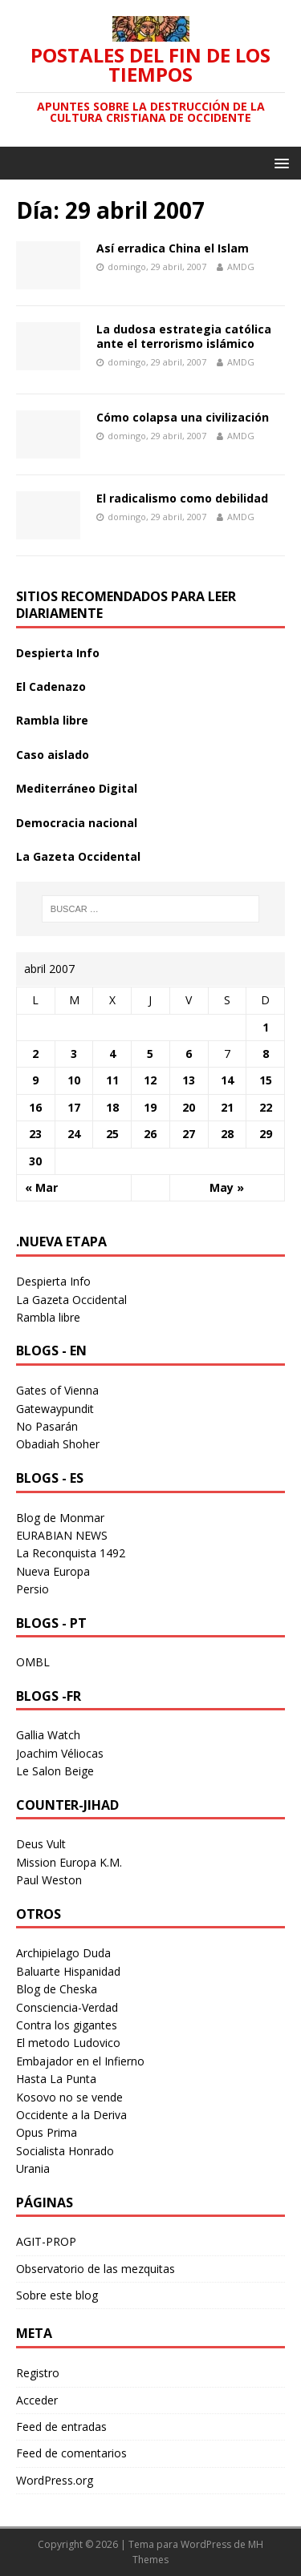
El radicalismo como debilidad (182, 498)
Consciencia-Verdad (67, 2007)
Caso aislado (52, 754)
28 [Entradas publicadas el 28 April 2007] (227, 1133)
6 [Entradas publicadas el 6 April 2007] (188, 1053)
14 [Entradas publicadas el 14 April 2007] (227, 1080)
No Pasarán (47, 1426)
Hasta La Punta (56, 2078)
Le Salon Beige (55, 1771)
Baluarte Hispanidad (68, 1971)
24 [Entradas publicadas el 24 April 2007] (73, 1133)
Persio (32, 1589)
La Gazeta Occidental (78, 856)
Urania (33, 2168)
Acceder (37, 2400)
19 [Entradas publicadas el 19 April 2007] (150, 1107)
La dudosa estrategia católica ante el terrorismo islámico (183, 336)
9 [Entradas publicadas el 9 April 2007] (35, 1080)
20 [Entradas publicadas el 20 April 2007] (188, 1107)
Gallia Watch (48, 1734)
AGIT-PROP (46, 2241)
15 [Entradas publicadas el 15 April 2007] (265, 1080)
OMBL (33, 1662)
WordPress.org (54, 2480)
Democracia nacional (76, 822)
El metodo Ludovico (68, 2042)
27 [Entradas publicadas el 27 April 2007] (188, 1133)
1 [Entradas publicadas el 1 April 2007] (265, 1027)
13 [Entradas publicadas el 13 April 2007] (188, 1080)
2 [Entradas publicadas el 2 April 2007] (35, 1053)
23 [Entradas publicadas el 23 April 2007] (35, 1133)
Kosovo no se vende (69, 2097)
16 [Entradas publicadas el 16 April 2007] (35, 1107)
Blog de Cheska (56, 1989)
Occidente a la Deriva (71, 2114)
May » (226, 1187)
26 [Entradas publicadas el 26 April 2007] (150, 1133)
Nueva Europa (53, 1571)
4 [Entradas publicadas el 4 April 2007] (112, 1053)
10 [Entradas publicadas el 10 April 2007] (73, 1080)
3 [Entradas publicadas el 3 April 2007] (74, 1053)
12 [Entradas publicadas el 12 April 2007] (150, 1080)
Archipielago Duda (63, 1952)
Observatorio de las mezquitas (95, 2268)
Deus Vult (41, 1843)
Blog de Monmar (60, 1517)
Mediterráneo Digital (76, 788)
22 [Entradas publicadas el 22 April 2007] (265, 1107)
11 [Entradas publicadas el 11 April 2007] (112, 1080)
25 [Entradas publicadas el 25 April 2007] (112, 1133)
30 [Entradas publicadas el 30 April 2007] (35, 1161)
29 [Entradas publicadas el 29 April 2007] (265, 1133)
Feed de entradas (61, 2426)
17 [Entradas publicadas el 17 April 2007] (73, 1107)
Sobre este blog (57, 2295)
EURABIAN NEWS (62, 1535)
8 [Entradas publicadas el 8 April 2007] (265, 1053)
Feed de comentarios (71, 2453)
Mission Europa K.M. (69, 1862)
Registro (37, 2372)
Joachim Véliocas (60, 1753)
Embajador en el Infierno (80, 2061)
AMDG (240, 266)
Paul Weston (49, 1880)
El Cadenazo (51, 686)
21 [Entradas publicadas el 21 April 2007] (227, 1107)
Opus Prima (46, 2132)
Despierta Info (58, 652)
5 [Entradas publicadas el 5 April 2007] (150, 1053)
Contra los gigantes (66, 2025)
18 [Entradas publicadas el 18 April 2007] (112, 1107)
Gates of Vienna (57, 1390)
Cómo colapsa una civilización (182, 417)
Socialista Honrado (65, 2150)
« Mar (41, 1187)
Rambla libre (52, 720)
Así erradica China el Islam (172, 248)
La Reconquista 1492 (70, 1553)
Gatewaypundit (55, 1408)
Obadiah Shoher (58, 1444)
